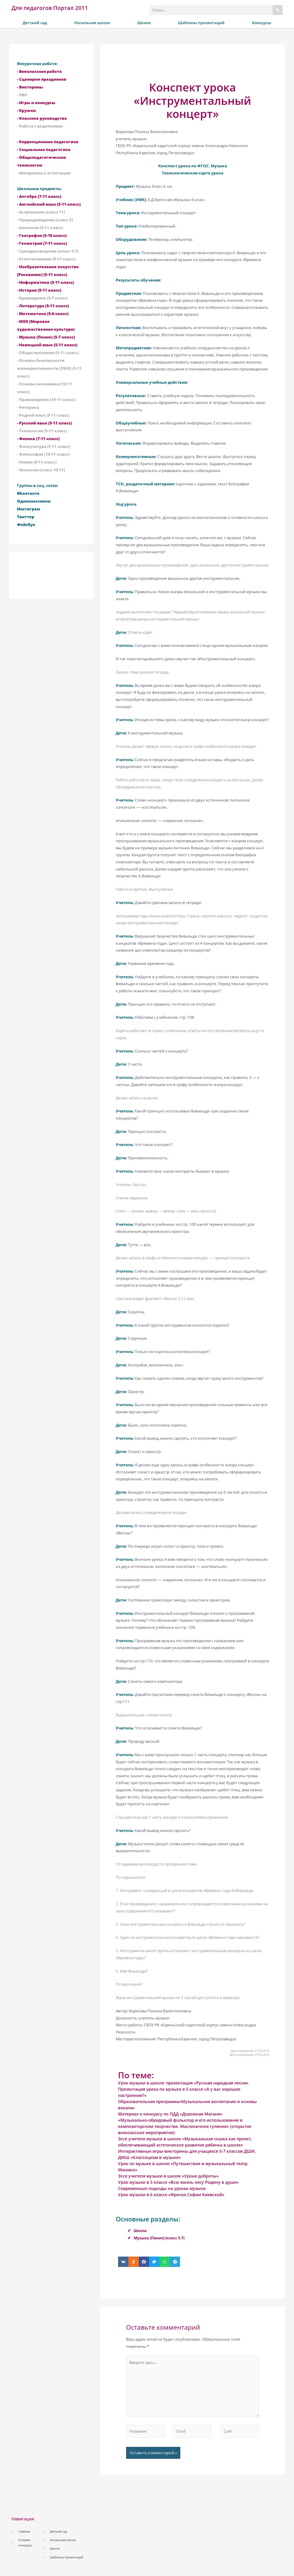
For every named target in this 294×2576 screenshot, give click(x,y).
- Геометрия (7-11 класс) (42, 243)
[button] (123, 2262)
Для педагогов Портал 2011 (49, 7)
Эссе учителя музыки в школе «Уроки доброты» (168, 2176)
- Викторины (30, 87)
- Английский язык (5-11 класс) (49, 204)
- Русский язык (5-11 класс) (44, 423)
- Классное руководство (42, 118)
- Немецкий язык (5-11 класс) (47, 344)
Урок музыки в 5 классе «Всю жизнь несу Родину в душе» (178, 2182)
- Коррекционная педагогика (47, 141)
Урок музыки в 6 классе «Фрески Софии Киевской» (171, 2194)
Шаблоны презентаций (201, 22)
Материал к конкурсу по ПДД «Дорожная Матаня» (170, 2114)
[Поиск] (278, 10)
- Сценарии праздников (41, 79)
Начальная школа (92, 22)
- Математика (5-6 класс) (42, 313)
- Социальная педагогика (44, 149)
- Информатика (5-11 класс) (45, 282)
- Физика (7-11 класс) (38, 438)
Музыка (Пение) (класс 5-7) (161, 2237)
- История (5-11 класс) (39, 290)
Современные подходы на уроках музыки (162, 2188)
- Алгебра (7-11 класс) (39, 196)
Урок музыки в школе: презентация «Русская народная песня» (183, 2083)
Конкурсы (261, 22)
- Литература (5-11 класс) (43, 305)
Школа (144, 22)
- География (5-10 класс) (42, 235)
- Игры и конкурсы (36, 102)
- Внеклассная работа (39, 71)
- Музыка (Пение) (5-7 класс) (46, 337)
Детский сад (35, 22)
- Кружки (26, 110)
